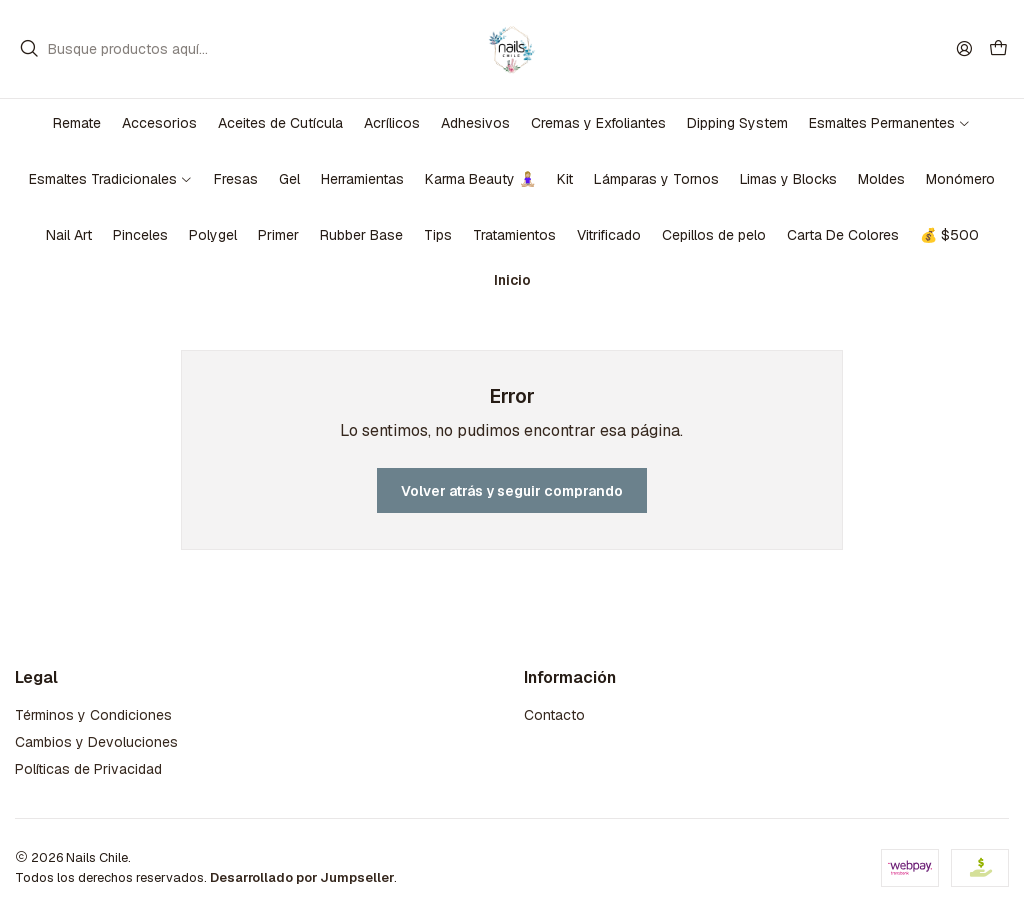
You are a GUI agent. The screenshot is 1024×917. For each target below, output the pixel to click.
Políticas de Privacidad (88, 769)
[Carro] (998, 49)
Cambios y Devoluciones (96, 742)
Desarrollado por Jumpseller (302, 877)
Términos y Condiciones (93, 715)
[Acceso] (964, 48)
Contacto (554, 715)
